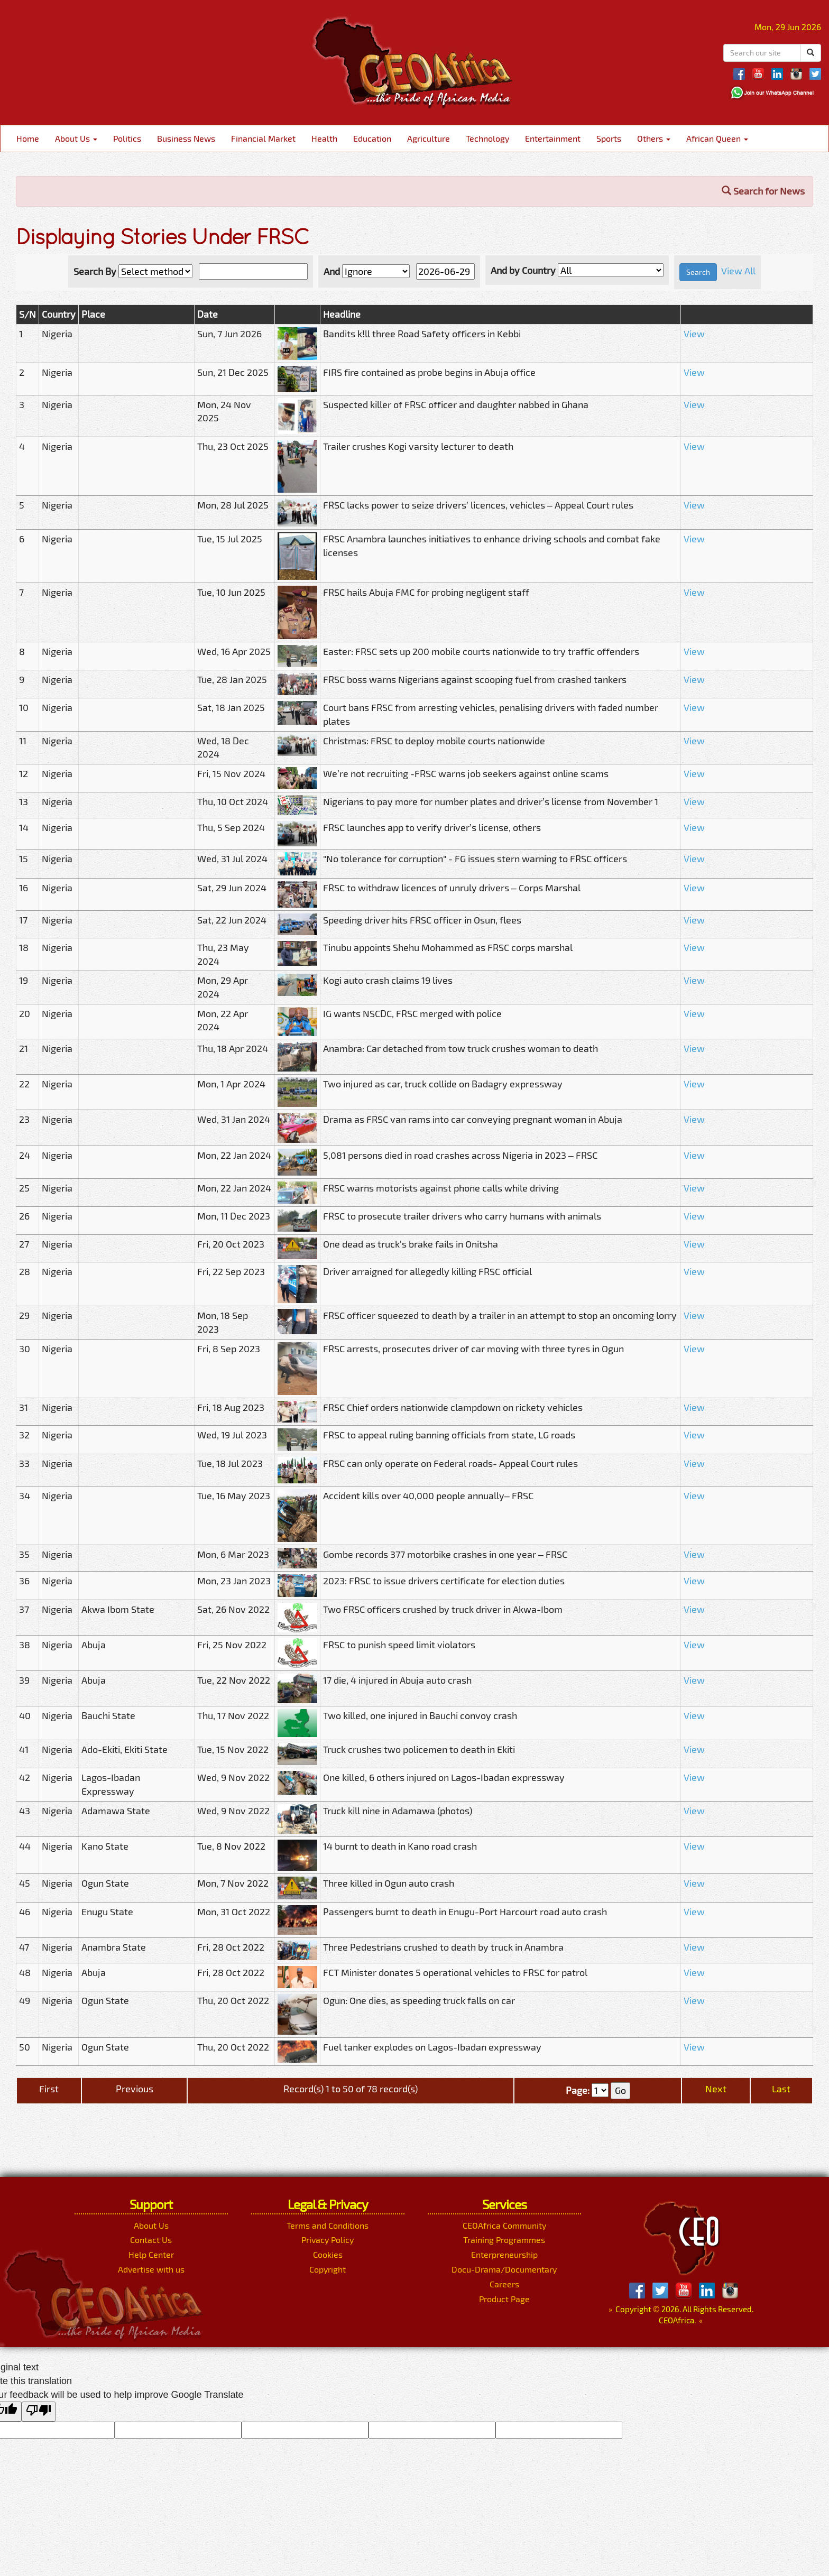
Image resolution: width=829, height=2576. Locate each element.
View (694, 333)
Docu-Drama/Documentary (504, 2269)
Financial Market (263, 138)
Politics (127, 138)
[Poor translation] (39, 2412)
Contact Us (151, 2240)
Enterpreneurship (504, 2254)
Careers (504, 2284)
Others (653, 138)
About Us (76, 138)
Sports (608, 138)
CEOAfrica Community (504, 2225)
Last (781, 2088)
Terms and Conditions (328, 2225)
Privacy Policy (327, 2240)
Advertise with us (151, 2269)
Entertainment (553, 138)
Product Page (504, 2299)
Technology (487, 138)
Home (27, 138)
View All (738, 270)
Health (324, 138)
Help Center (151, 2254)
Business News (186, 138)
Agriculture (428, 138)
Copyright (327, 2269)
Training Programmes (504, 2240)
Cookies (328, 2254)
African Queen (717, 138)
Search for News (763, 191)
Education (372, 138)
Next (715, 2088)
